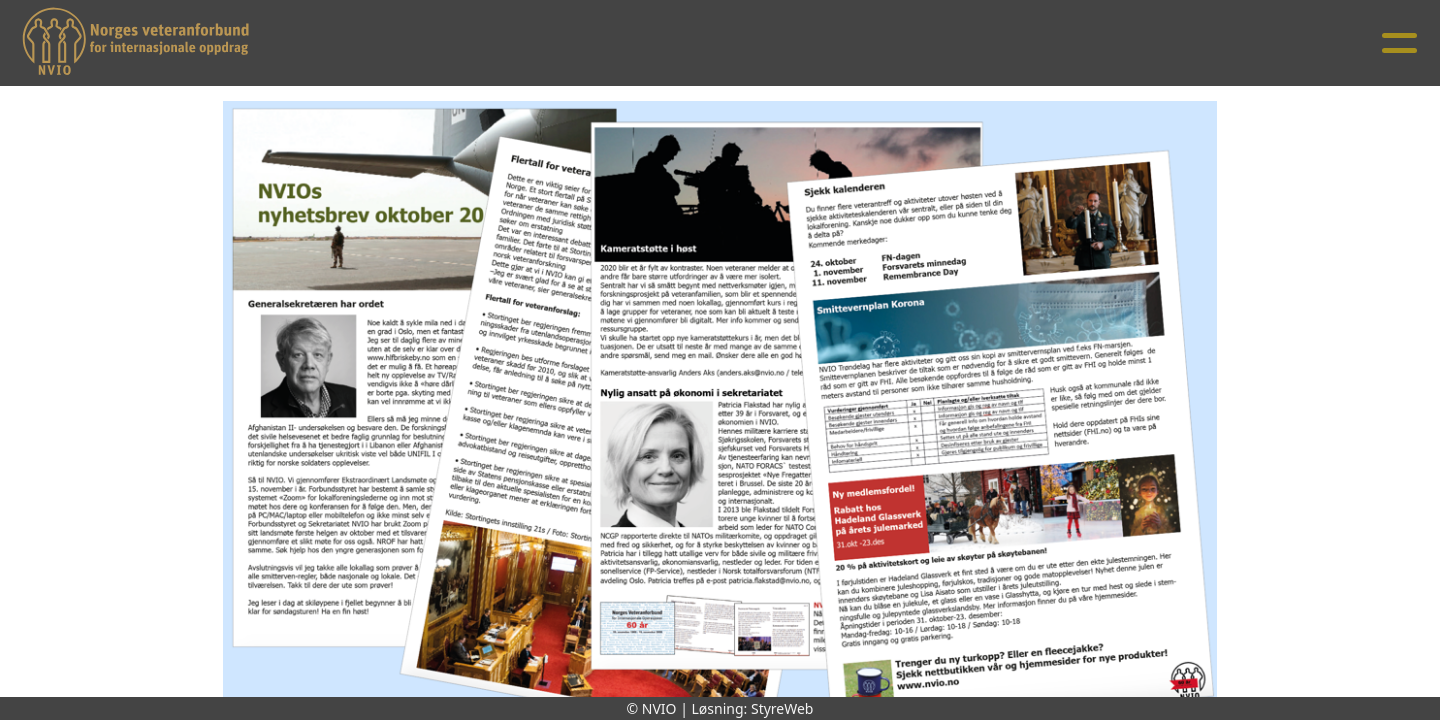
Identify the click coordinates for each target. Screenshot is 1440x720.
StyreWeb (782, 708)
